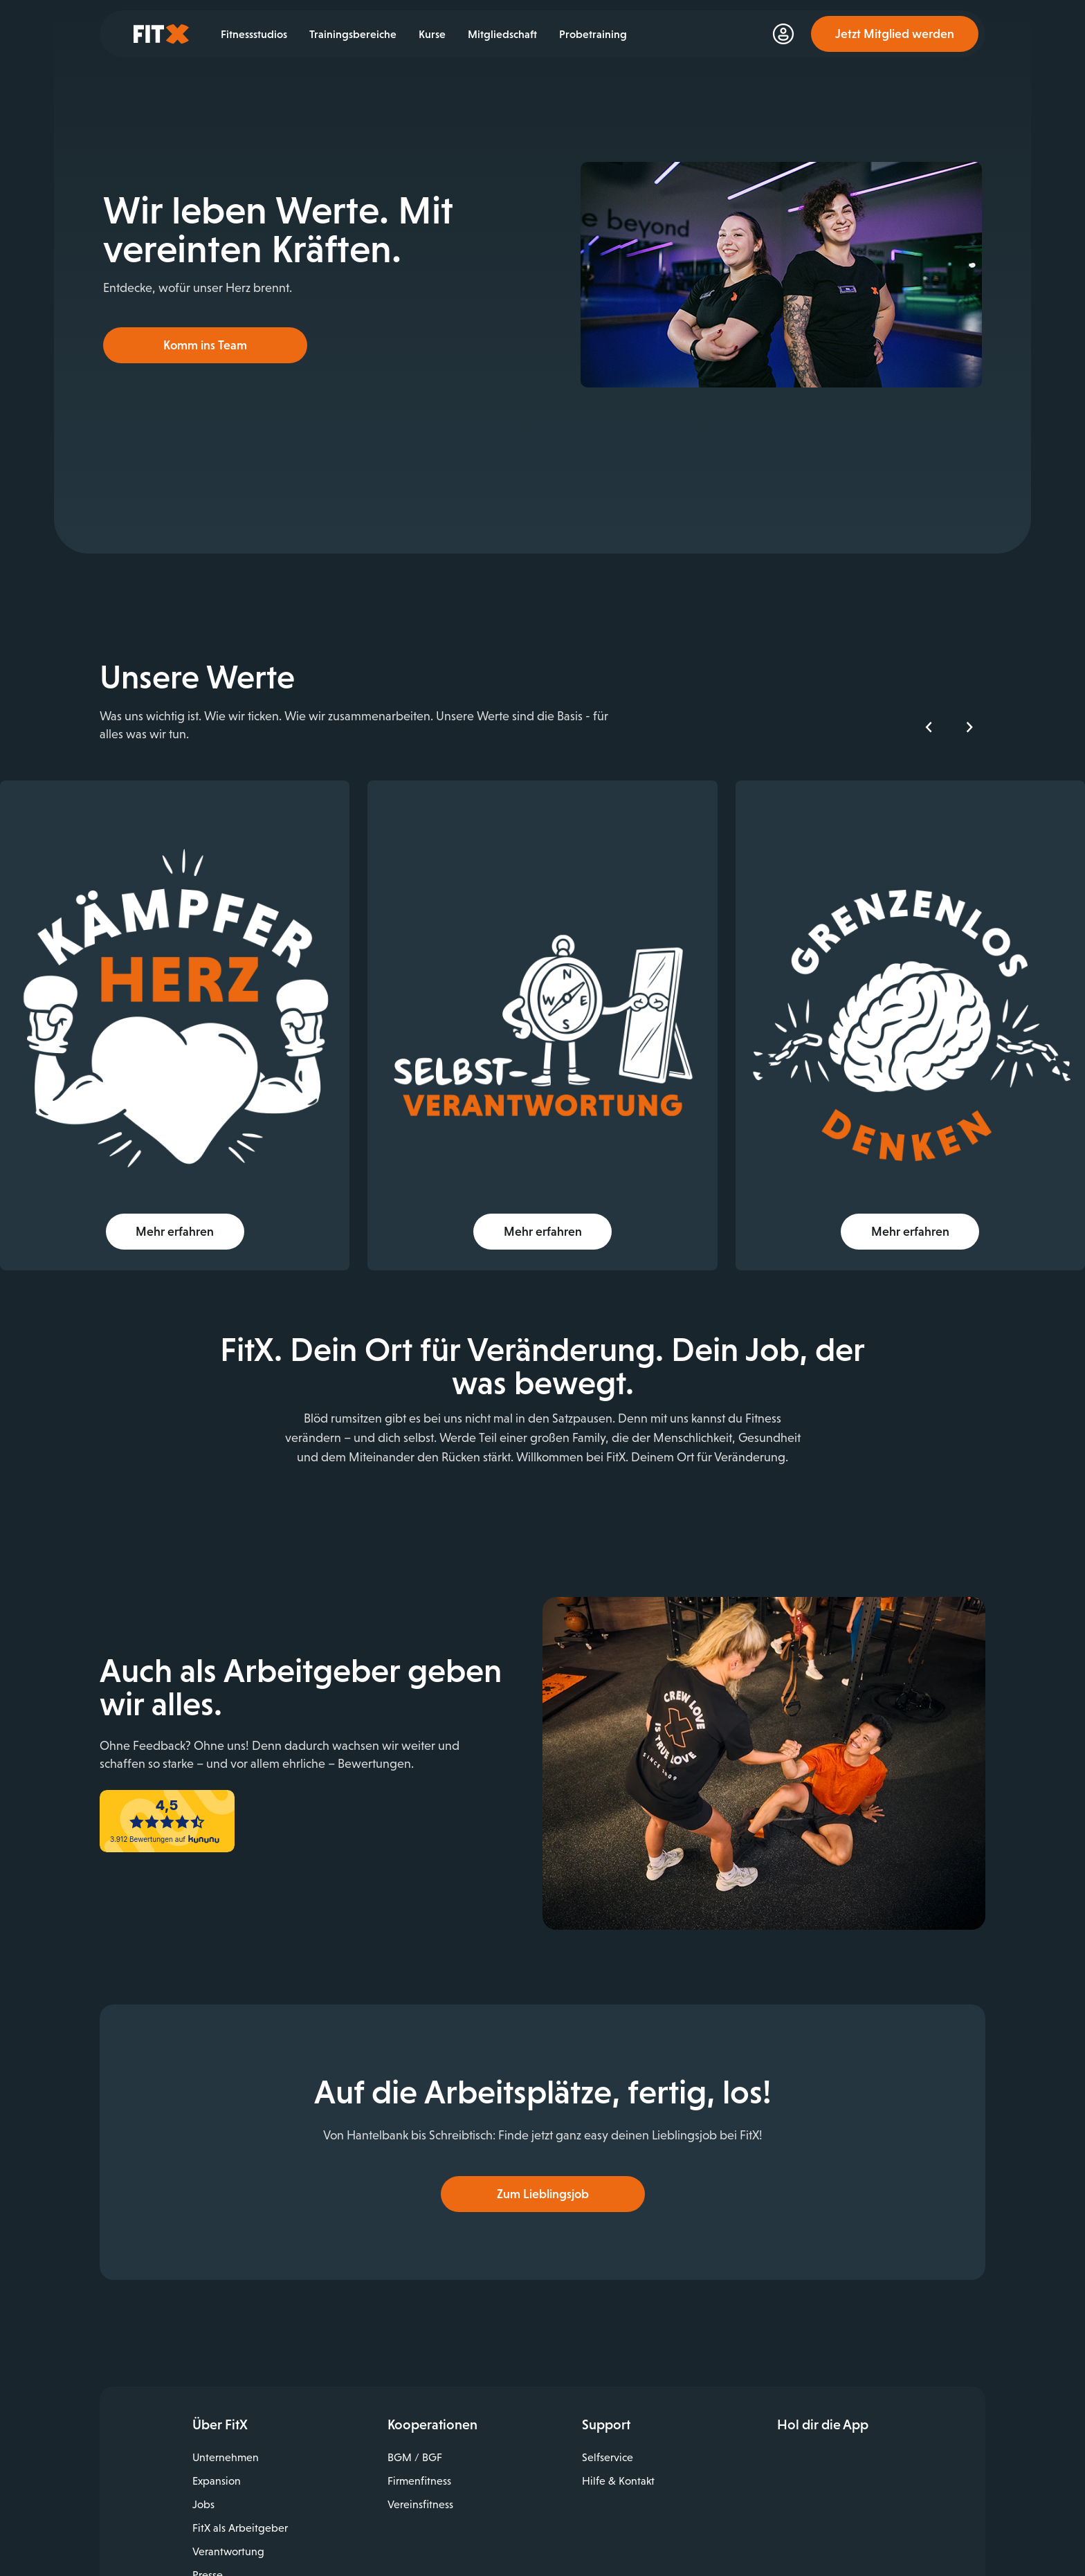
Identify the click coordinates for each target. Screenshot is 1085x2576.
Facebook (787, 2521)
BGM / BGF (415, 2439)
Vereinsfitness (420, 2486)
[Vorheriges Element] (929, 727)
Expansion (216, 2462)
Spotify (907, 2521)
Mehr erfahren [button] (211, 1180)
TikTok (878, 2521)
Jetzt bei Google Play (878, 2475)
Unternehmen (225, 2439)
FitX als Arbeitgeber (240, 2509)
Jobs (203, 2486)
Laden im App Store (878, 2444)
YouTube (847, 2521)
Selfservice (607, 2439)
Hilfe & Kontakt (618, 2462)
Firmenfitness (419, 2462)
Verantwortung (228, 2533)
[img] (210, 999)
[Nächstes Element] (969, 727)
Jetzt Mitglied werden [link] (894, 34)
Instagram (817, 2521)
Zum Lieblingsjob (543, 2175)
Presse (207, 2556)
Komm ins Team (205, 345)
